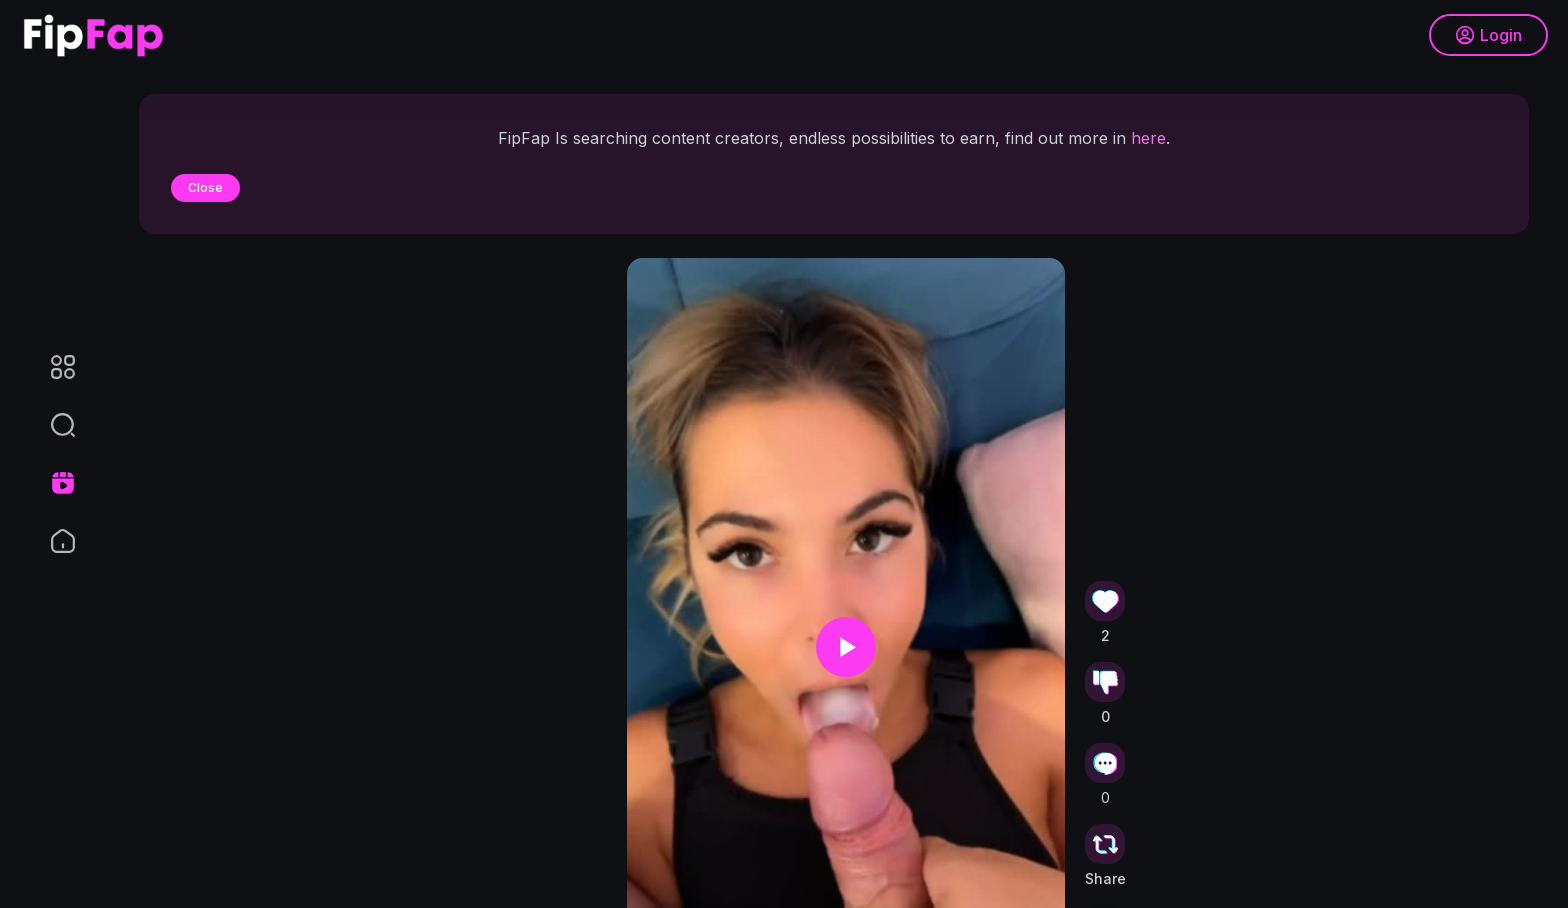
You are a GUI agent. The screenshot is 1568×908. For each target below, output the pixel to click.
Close (205, 187)
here (1148, 138)
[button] (50, 425)
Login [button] (1488, 35)
